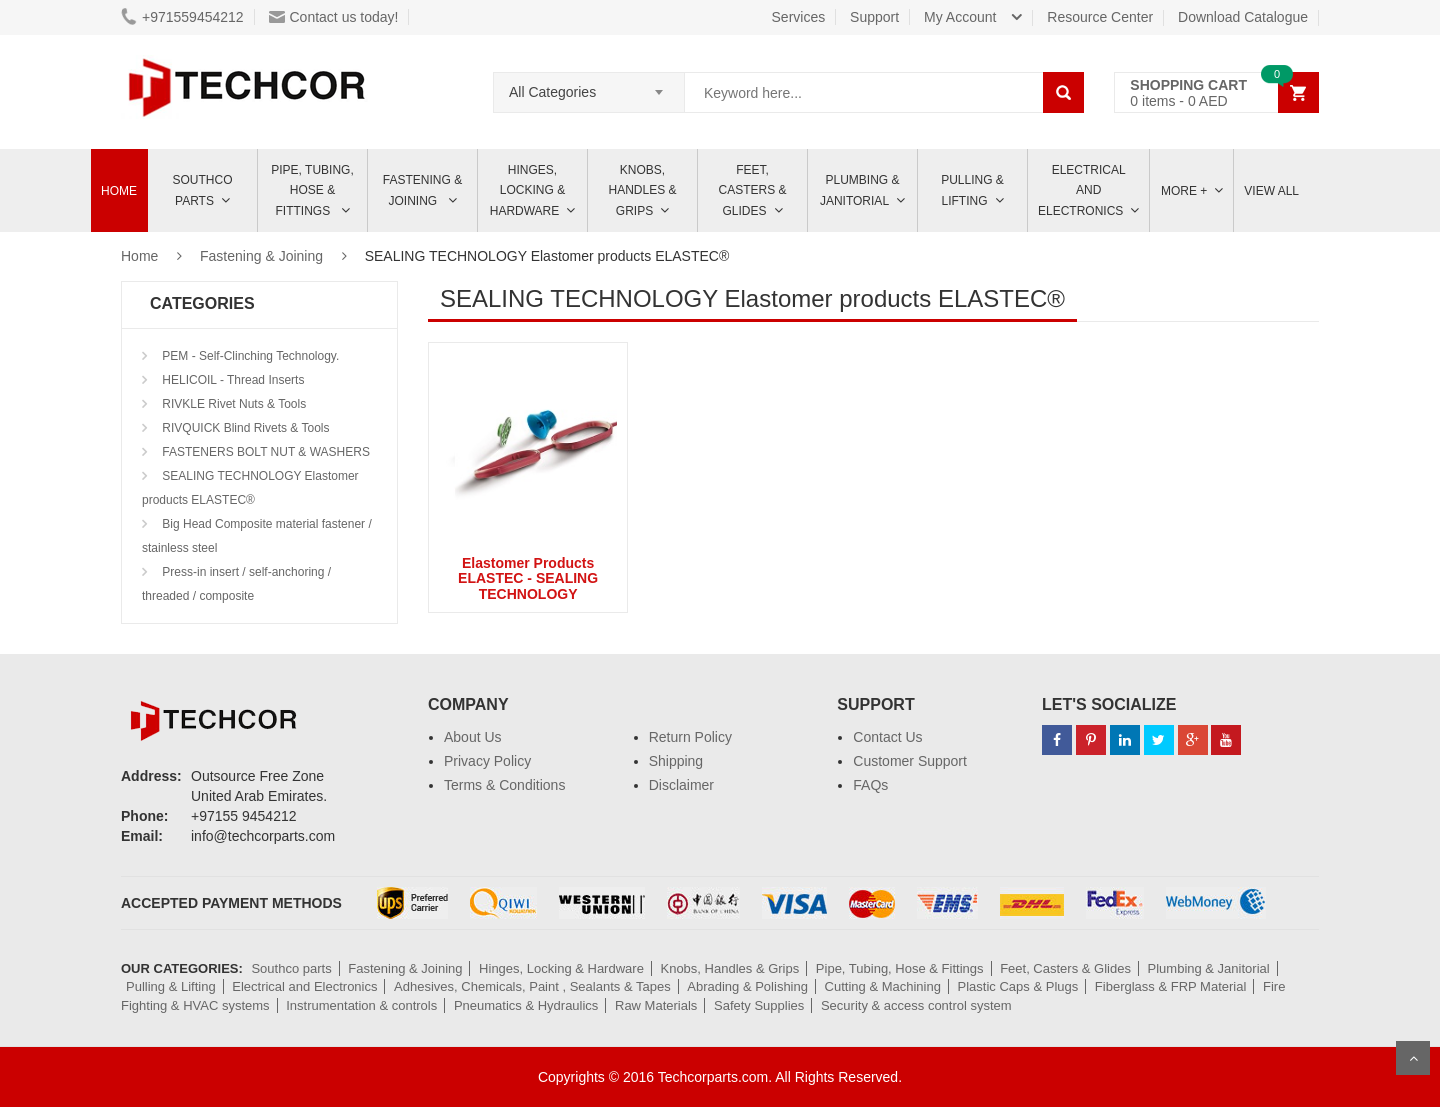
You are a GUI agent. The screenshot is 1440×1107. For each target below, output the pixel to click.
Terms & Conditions (504, 785)
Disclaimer (681, 785)
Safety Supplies (759, 1005)
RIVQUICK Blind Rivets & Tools (244, 428)
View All (1271, 191)
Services (799, 17)
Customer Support (910, 761)
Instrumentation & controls (361, 1005)
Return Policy (690, 737)
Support (874, 17)
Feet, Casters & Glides (752, 190)
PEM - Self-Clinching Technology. (249, 356)
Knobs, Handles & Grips (642, 190)
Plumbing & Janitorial (860, 190)
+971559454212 (182, 17)
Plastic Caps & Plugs (1018, 986)
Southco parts (203, 190)
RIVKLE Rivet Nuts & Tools (232, 404)
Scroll (1413, 1058)
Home (119, 191)
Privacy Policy (487, 761)
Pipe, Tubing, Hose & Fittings (312, 190)
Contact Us (887, 737)
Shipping (676, 761)
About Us (473, 737)
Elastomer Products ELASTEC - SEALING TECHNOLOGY (528, 578)
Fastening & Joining (422, 190)
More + (1184, 191)
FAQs (870, 785)
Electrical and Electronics (304, 986)
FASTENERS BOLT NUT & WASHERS (264, 452)
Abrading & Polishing (747, 986)
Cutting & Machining (883, 986)
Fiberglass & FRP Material (1170, 986)
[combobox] (589, 86)
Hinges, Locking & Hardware (527, 190)
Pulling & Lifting (972, 190)
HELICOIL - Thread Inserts (231, 380)
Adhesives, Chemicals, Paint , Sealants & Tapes (532, 986)
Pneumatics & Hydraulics (526, 1005)
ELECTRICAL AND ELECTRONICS (1082, 190)
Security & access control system (916, 1005)
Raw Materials (656, 1005)
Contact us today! (334, 17)
